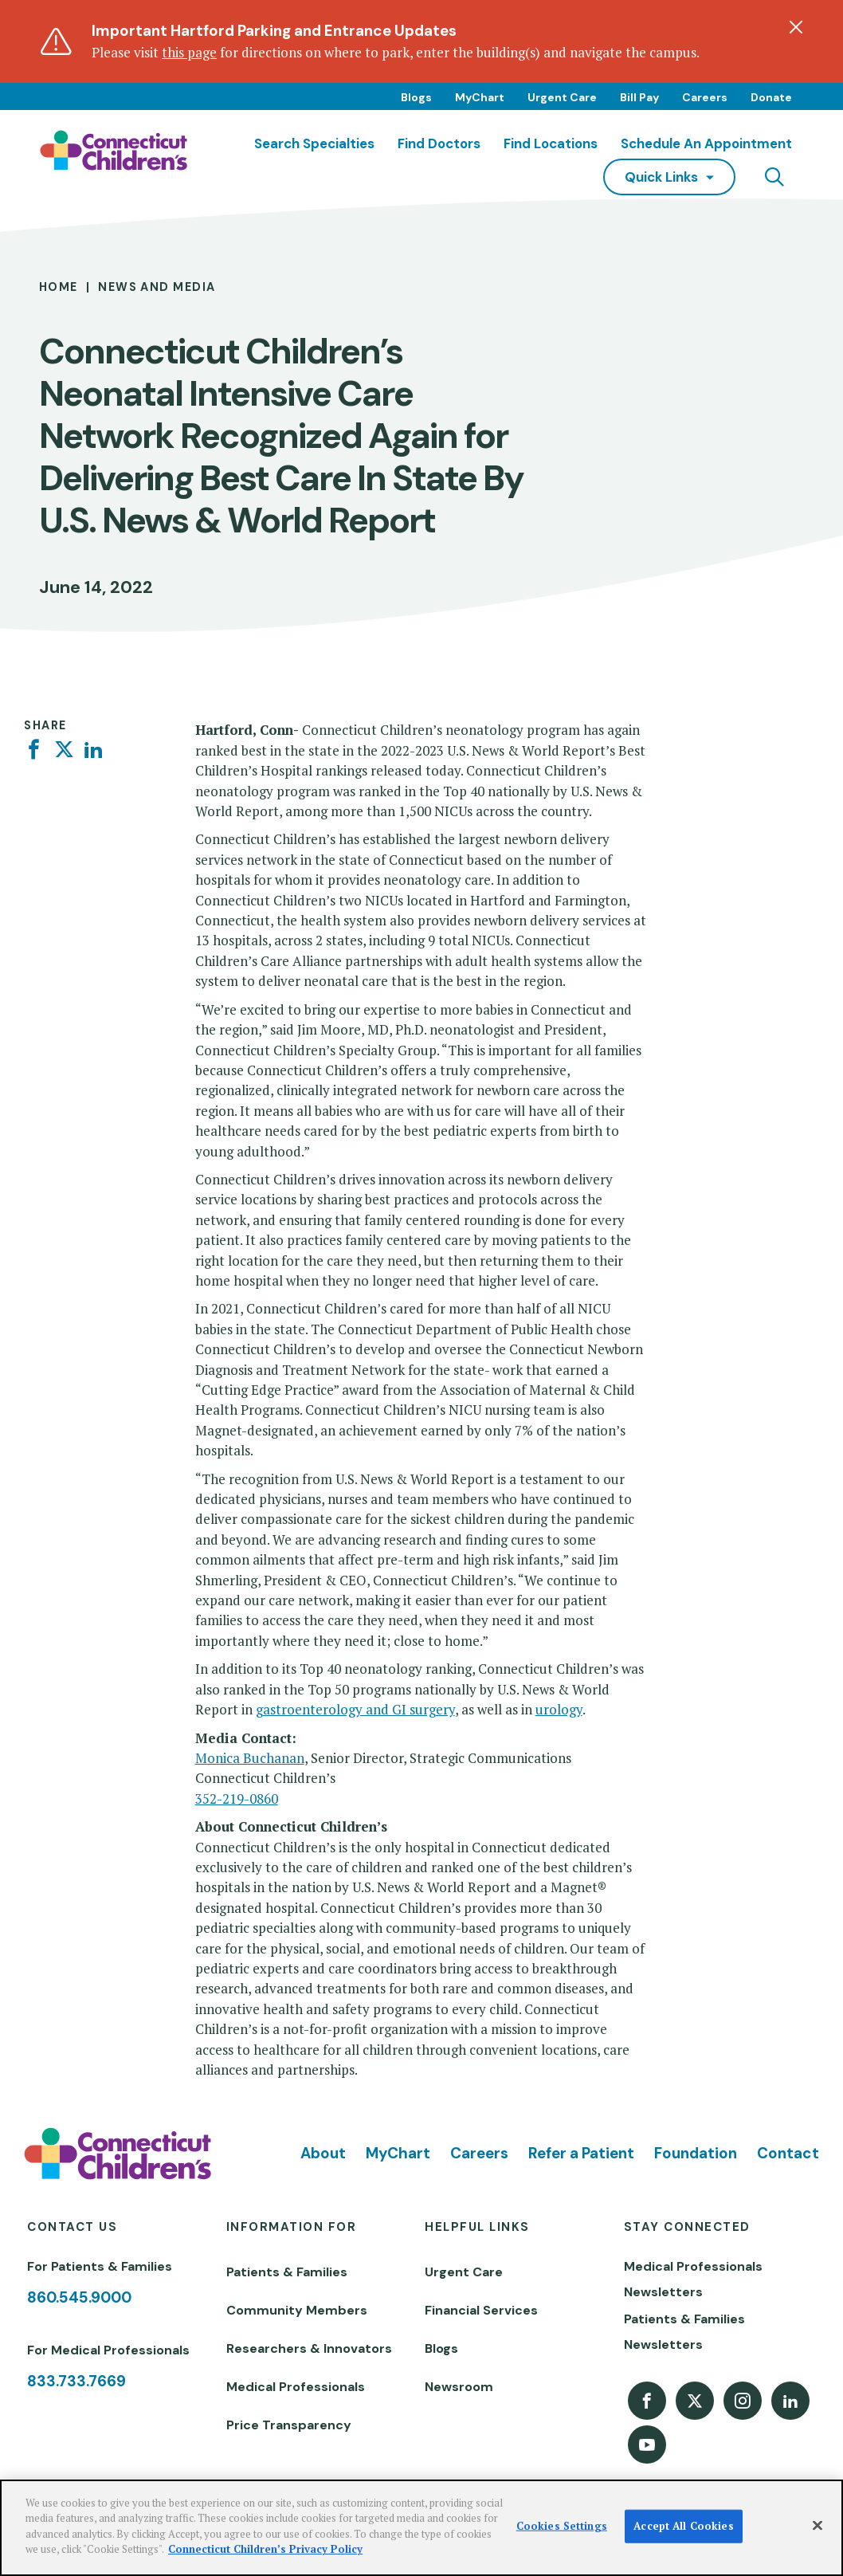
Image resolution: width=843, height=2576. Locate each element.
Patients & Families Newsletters (684, 2332)
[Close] (817, 2525)
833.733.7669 (76, 2381)
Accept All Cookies (683, 2526)
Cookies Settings (561, 2526)
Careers (704, 97)
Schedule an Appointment (706, 143)
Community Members (296, 2310)
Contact (788, 2153)
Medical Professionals (295, 2386)
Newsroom (459, 2386)
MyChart (479, 97)
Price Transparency (288, 2425)
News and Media (156, 287)
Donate (771, 97)
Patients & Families (286, 2272)
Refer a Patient (581, 2153)
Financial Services (481, 2310)
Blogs (416, 97)
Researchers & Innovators (309, 2348)
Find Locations (551, 143)
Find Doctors (439, 143)
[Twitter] (64, 750)
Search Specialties (314, 143)
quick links (661, 177)
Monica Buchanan (249, 1758)
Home (58, 287)
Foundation (695, 2153)
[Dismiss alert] (796, 27)
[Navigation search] (774, 177)
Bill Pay (639, 97)
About (323, 2153)
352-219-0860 (236, 1798)
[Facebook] (34, 750)
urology (558, 1709)
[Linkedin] (94, 750)
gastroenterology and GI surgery (355, 1709)
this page (189, 52)
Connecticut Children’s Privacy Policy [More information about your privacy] (265, 2549)
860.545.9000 (79, 2297)
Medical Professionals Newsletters (693, 2279)
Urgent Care (562, 97)
